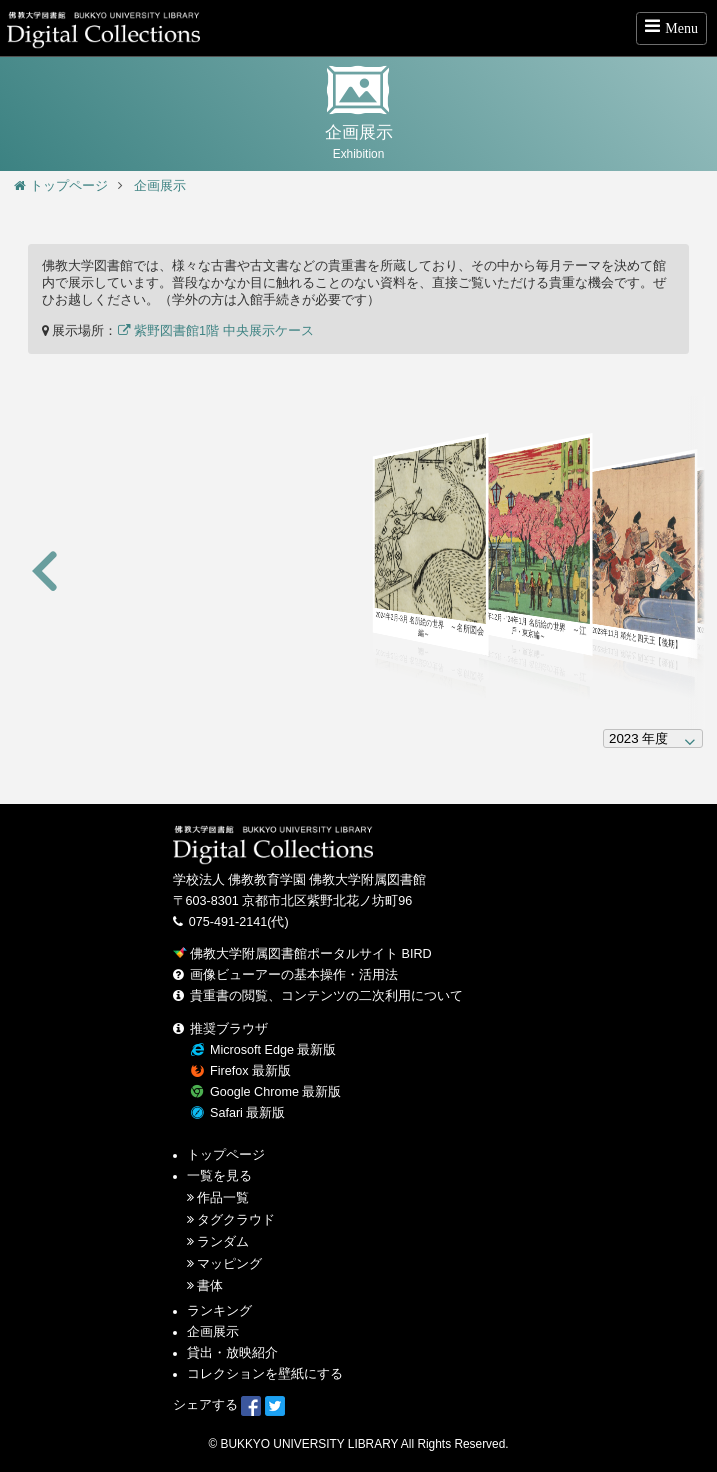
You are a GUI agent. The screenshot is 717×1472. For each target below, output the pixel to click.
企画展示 (160, 186)
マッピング (229, 1264)
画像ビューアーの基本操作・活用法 (294, 975)
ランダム (223, 1242)
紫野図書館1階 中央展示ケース (216, 331)
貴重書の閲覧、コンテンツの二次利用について (326, 996)
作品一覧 (223, 1198)
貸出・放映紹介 (232, 1353)
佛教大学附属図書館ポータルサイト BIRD (302, 954)
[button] (45, 572)
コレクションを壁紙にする (265, 1374)
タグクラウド (236, 1220)
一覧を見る (219, 1176)
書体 (210, 1286)
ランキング (219, 1311)
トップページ (61, 186)
